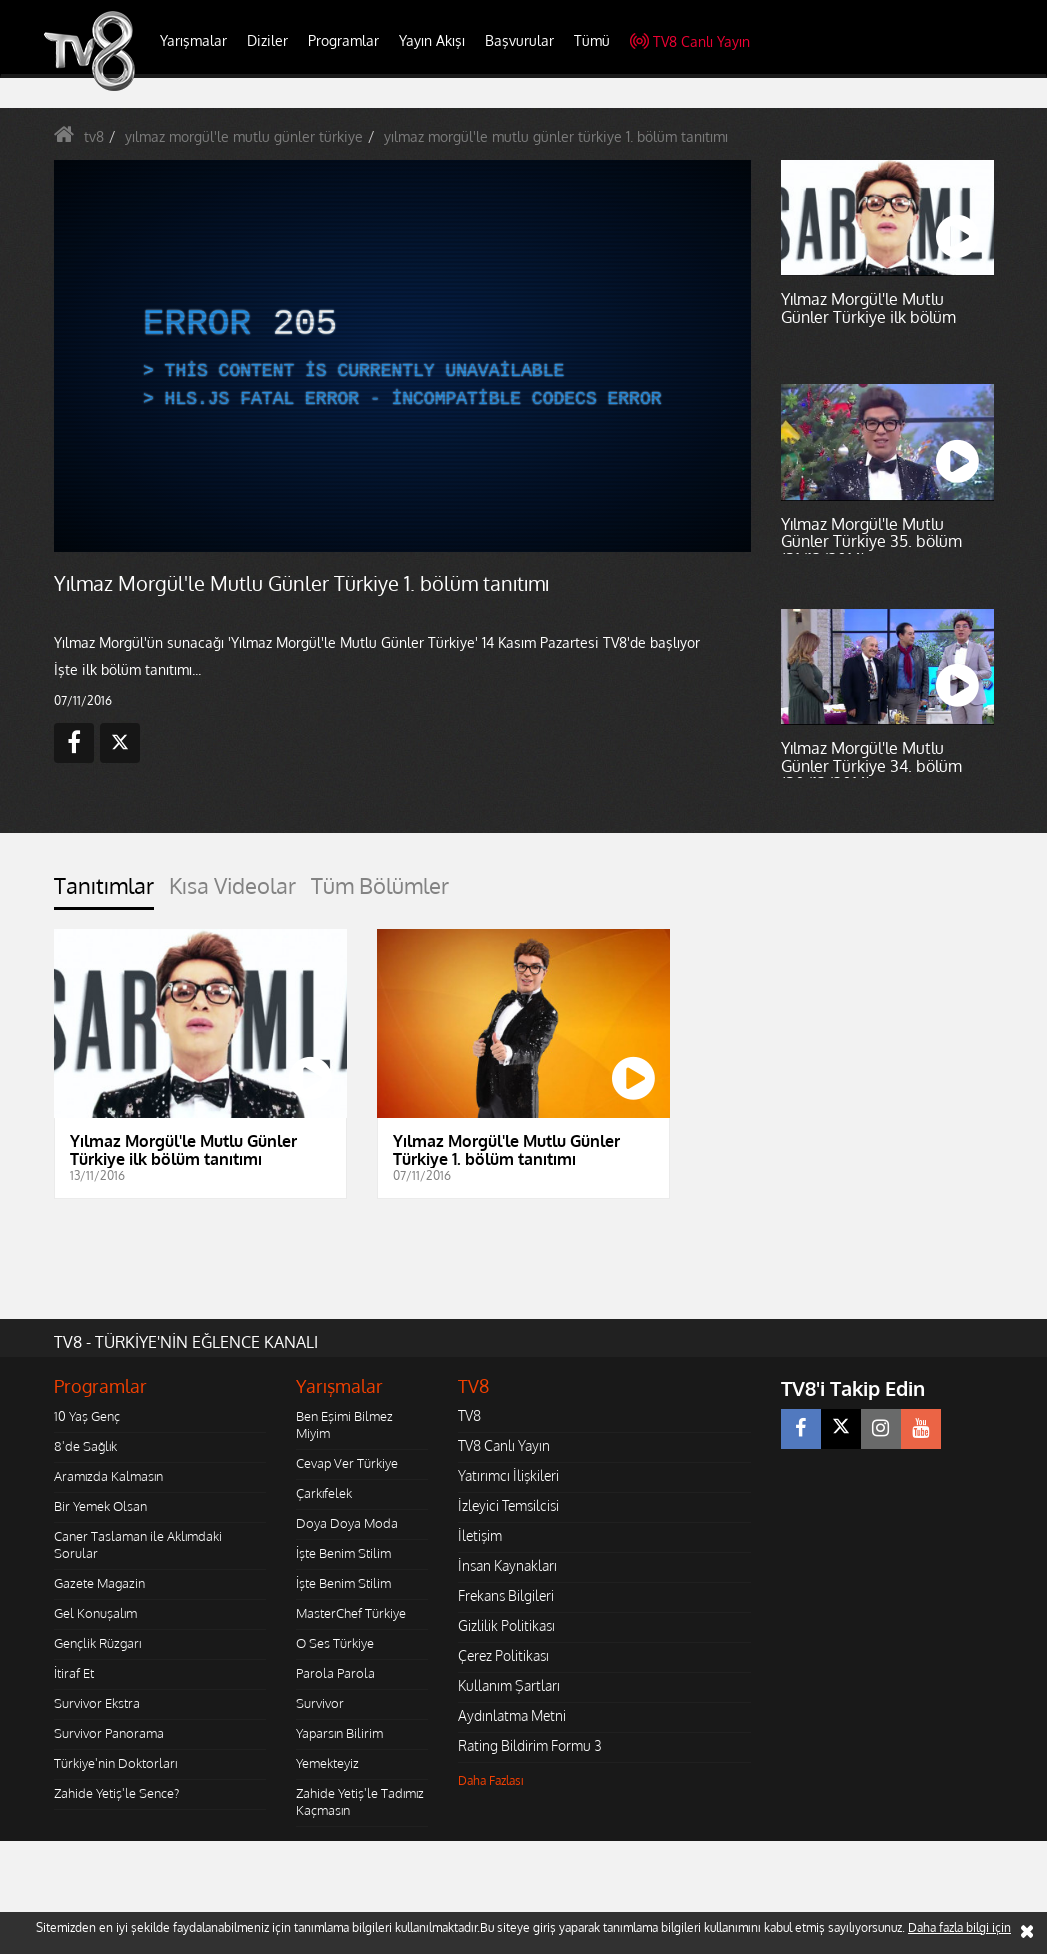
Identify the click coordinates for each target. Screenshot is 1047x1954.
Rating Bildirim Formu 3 (530, 1745)
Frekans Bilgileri (506, 1595)
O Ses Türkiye (335, 1643)
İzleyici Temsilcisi (508, 1505)
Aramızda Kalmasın (108, 1476)
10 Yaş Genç (87, 1416)
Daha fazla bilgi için (959, 1927)
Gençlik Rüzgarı (97, 1643)
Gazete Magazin (99, 1583)
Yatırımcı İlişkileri (508, 1475)
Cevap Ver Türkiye (347, 1463)
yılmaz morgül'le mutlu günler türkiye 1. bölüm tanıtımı (556, 136)
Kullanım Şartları (509, 1685)
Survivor (320, 1703)
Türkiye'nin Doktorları (115, 1763)
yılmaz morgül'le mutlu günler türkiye (244, 136)
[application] (403, 356)
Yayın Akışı (432, 40)
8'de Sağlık (85, 1446)
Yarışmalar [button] (193, 40)
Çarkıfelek (324, 1493)
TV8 (469, 1415)
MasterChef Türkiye (351, 1613)
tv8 (94, 136)
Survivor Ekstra (97, 1703)
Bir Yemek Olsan (100, 1506)
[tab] (104, 891)
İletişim (480, 1535)
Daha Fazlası (491, 1780)
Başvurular (519, 40)
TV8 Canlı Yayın (690, 41)
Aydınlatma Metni (512, 1715)
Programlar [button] (343, 40)
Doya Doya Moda (347, 1523)
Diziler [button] (267, 40)
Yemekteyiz (327, 1763)
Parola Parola (335, 1673)
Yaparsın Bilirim (339, 1733)
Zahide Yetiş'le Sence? (116, 1793)
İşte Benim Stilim (343, 1553)
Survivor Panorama (109, 1733)
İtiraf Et (74, 1673)
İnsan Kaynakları (507, 1565)
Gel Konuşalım (95, 1613)
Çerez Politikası (503, 1655)
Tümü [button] (592, 40)
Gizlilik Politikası (506, 1625)
